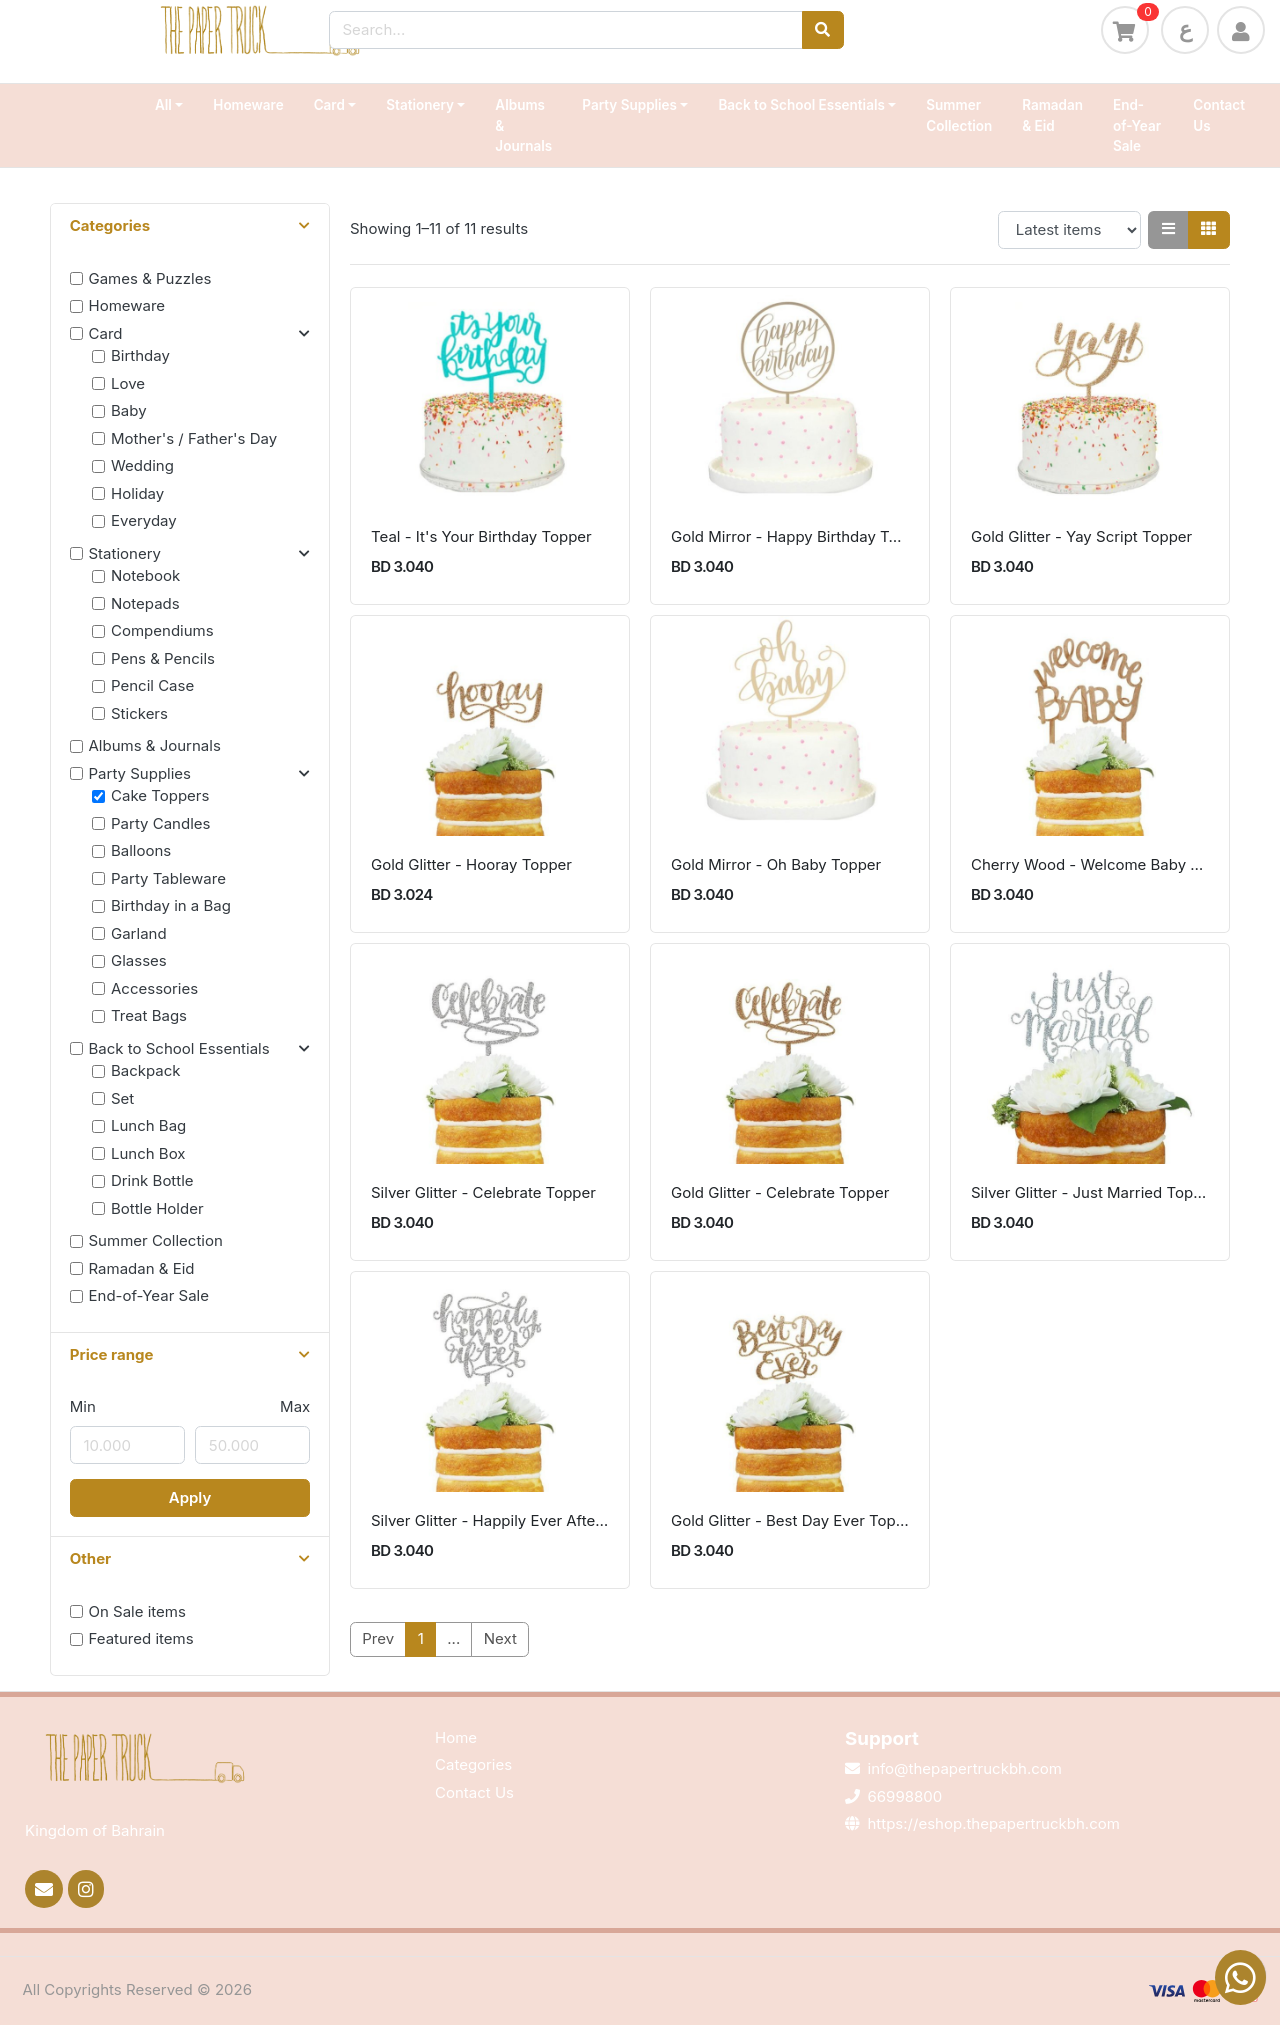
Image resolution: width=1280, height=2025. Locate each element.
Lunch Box (148, 1153)
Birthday (140, 355)
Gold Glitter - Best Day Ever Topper (790, 1520)
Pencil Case (152, 685)
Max (295, 1406)
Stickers (139, 713)
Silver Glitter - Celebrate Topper (483, 1192)
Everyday (144, 520)
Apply (190, 1497)
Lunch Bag (148, 1125)
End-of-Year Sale (1137, 125)
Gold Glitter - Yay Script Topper (1081, 536)
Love (128, 383)
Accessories (154, 988)
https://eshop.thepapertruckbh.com (994, 1823)
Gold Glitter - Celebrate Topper (780, 1192)
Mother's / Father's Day (194, 438)
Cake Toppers (160, 795)
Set (122, 1098)
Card (329, 105)
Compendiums (162, 630)
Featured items (141, 1638)
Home (456, 1737)
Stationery (420, 105)
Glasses (139, 960)
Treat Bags (149, 1015)
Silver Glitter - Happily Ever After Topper (490, 1520)
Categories (473, 1764)
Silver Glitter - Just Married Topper (1090, 1192)
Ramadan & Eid (1052, 115)
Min (83, 1406)
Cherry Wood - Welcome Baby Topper (1090, 864)
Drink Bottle (152, 1180)
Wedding (142, 465)
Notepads (145, 603)
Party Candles (160, 823)
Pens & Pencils (163, 658)
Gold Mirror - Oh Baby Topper (776, 864)
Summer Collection (959, 115)
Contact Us (1219, 115)
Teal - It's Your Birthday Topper (481, 536)
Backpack (146, 1070)
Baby (129, 410)
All (163, 105)
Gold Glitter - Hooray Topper (471, 864)
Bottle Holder (157, 1208)
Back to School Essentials (801, 105)
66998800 (905, 1796)
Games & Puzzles (150, 278)
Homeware (248, 105)
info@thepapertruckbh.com (965, 1768)
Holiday (137, 493)
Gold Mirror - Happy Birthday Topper (790, 536)
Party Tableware (168, 878)
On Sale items (137, 1611)
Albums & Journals (523, 125)
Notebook (145, 575)
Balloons (141, 850)
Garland (139, 933)
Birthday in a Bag (171, 905)
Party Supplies (629, 105)
